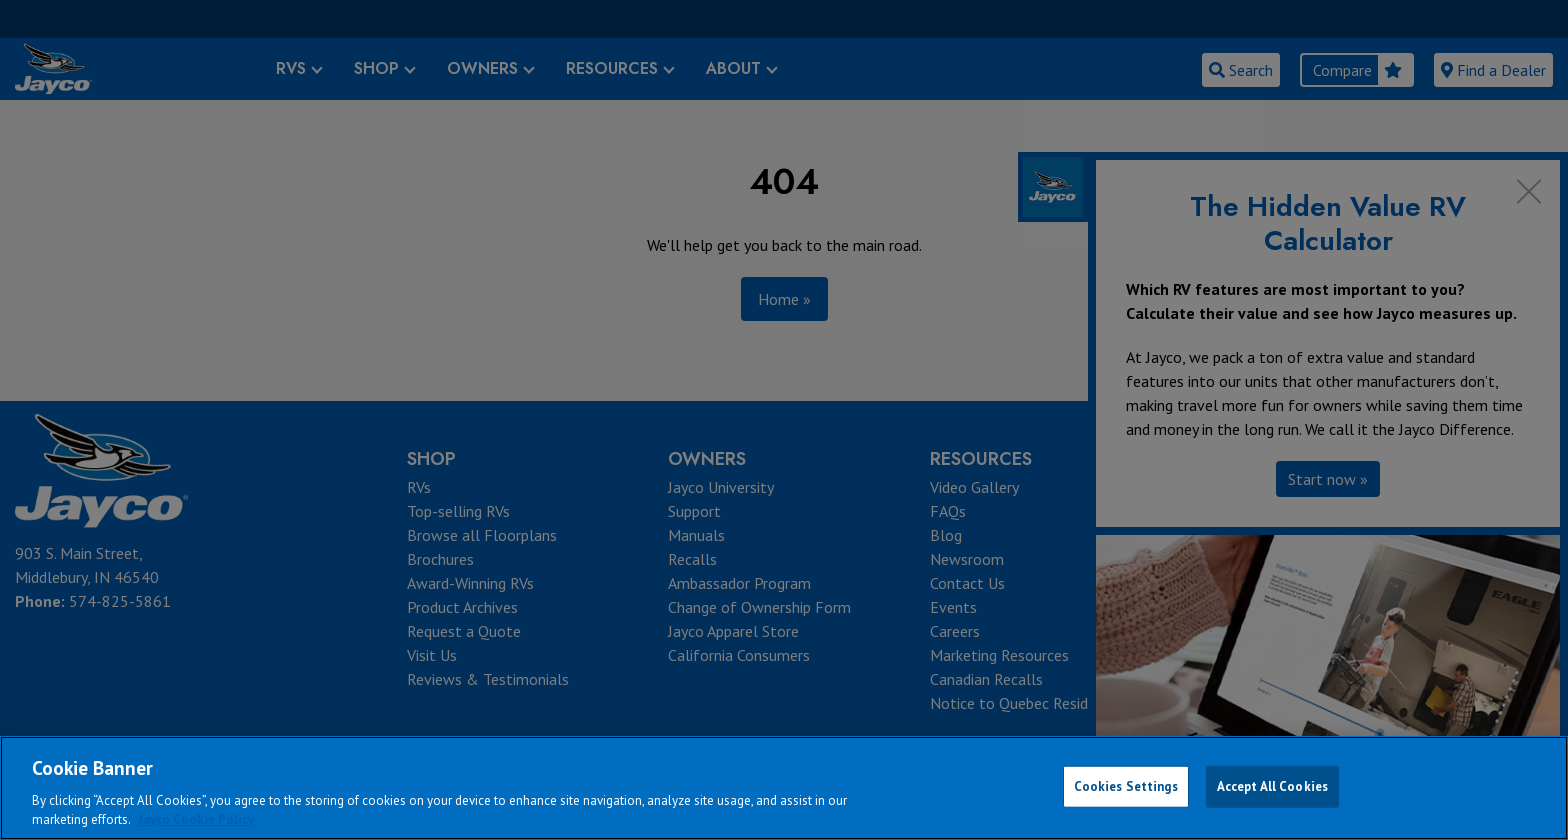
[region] (784, 788)
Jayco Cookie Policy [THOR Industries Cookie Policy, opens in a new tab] (196, 819)
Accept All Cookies (1272, 786)
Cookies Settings (1126, 786)
